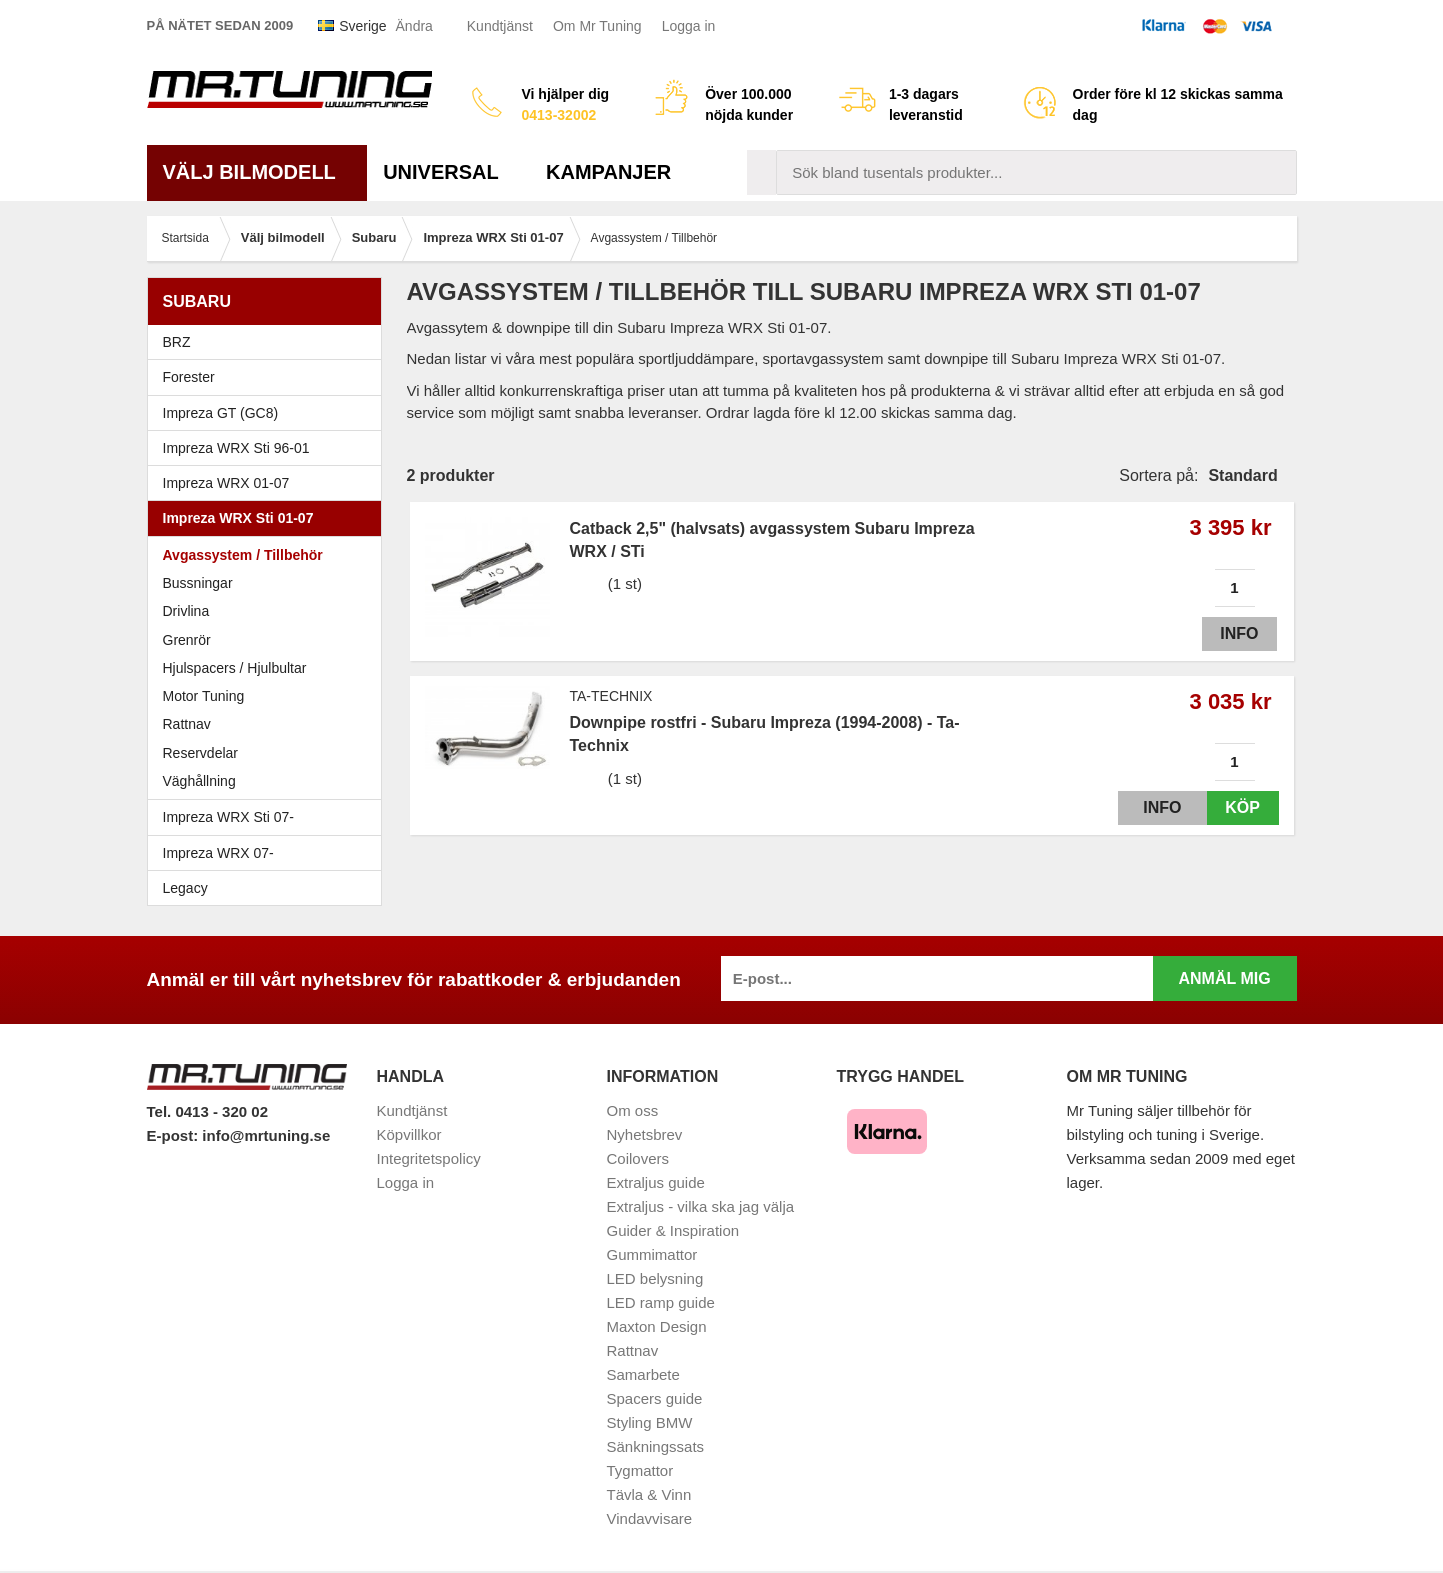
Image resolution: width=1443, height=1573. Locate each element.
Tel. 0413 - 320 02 (207, 1111)
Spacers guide (655, 1398)
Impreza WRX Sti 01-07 (269, 518)
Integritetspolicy (429, 1158)
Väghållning (199, 781)
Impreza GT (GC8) (269, 413)
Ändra (414, 26)
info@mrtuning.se (266, 1135)
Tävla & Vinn (649, 1494)
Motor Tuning (269, 696)
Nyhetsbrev (645, 1134)
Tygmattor (640, 1470)
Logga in (689, 26)
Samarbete (643, 1374)
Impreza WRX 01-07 (269, 483)
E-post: (175, 1135)
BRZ (177, 342)
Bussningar (198, 583)
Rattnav (187, 724)
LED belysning (655, 1278)
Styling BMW (650, 1422)
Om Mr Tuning (597, 26)
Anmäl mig (1224, 978)
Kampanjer (608, 172)
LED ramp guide (661, 1302)
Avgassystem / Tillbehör (243, 555)
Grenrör (187, 640)
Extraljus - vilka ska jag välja (701, 1206)
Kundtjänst (500, 26)
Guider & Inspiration (673, 1230)
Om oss (633, 1110)
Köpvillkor (409, 1134)
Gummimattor (652, 1254)
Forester (269, 377)
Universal (448, 172)
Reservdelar (200, 753)
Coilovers (638, 1158)
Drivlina (186, 611)
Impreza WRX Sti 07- (269, 817)
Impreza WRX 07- (269, 853)
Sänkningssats (656, 1446)
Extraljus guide (656, 1182)
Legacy (269, 888)
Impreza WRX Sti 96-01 (269, 448)
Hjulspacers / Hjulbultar (235, 668)
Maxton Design (657, 1326)
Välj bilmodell (257, 172)
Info (1234, 633)
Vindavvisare (650, 1518)
